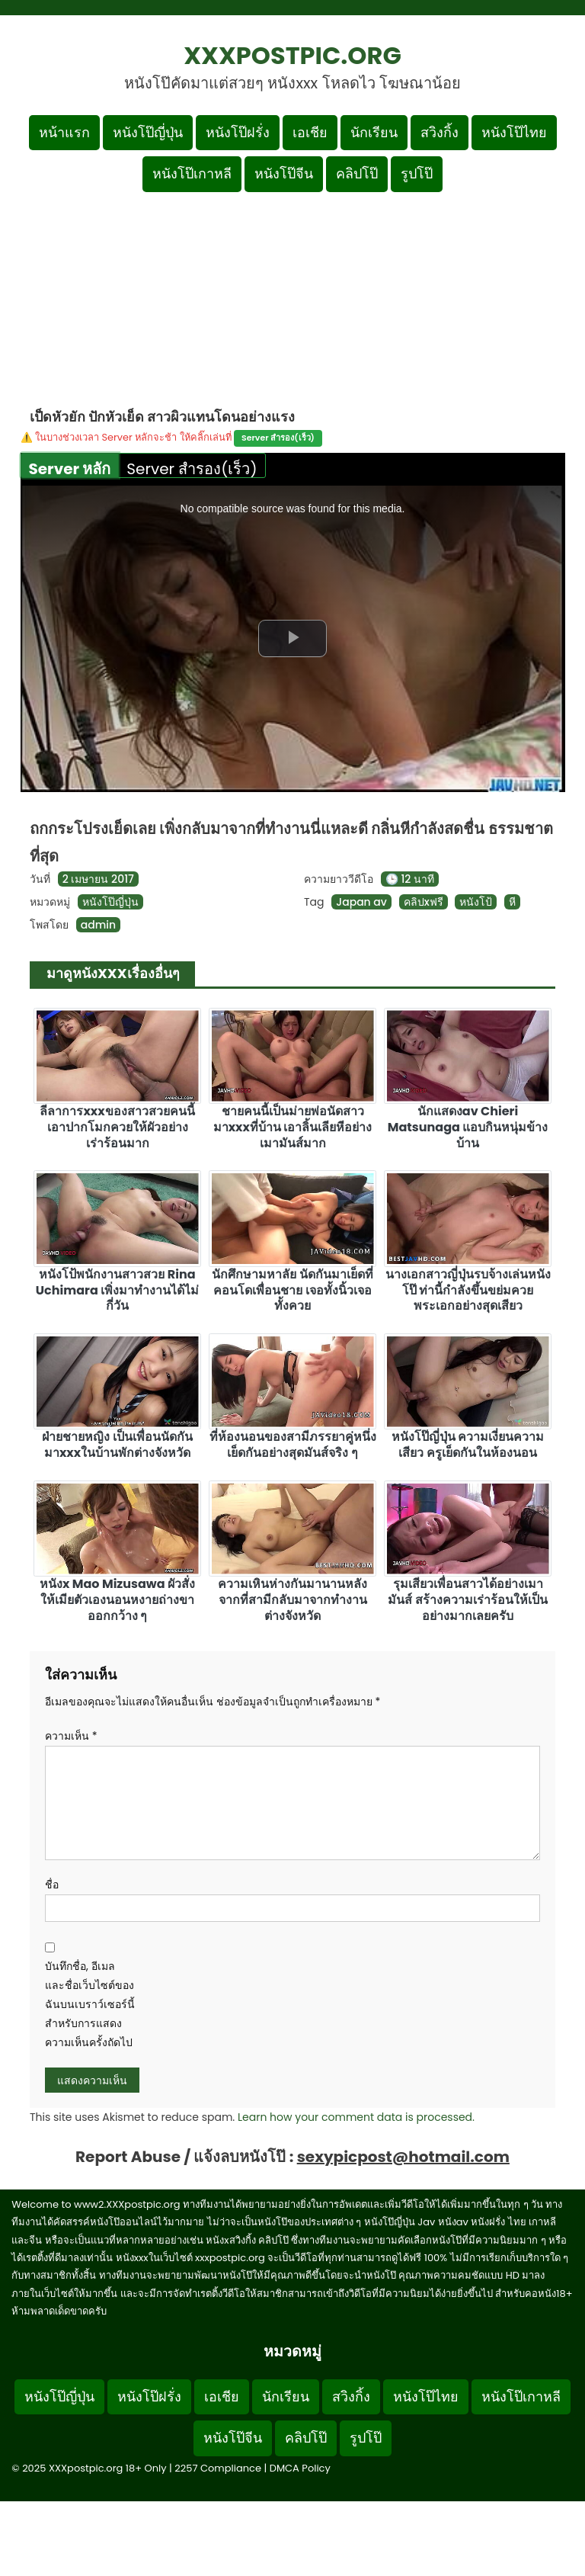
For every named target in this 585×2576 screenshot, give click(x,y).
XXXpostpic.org (292, 55)
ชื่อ (52, 1884)
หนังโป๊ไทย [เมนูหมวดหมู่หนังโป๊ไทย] (514, 132)
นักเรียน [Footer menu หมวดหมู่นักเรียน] (285, 2396)
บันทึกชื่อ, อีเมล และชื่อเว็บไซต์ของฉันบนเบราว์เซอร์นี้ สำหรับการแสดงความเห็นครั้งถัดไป (90, 2004)
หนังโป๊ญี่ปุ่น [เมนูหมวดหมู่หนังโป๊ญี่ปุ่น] (148, 132)
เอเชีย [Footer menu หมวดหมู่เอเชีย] (221, 2396)
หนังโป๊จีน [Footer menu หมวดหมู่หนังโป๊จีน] (232, 2437)
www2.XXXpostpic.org (127, 2204)
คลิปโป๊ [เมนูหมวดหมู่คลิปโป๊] (357, 173)
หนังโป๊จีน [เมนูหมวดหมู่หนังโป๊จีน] (283, 173)
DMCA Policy (300, 2468)
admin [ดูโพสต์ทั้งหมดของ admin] (98, 924)
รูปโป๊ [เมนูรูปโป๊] (417, 173)
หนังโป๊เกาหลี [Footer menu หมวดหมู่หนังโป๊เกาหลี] (521, 2396)
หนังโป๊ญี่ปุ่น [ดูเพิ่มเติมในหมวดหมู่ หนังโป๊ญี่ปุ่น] (110, 901)
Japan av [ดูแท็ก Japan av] (361, 901)
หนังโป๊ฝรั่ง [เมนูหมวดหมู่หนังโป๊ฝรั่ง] (238, 132)
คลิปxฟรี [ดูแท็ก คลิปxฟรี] (423, 901)
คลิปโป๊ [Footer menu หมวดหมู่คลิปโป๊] (306, 2437)
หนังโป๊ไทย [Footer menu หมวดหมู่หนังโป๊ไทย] (426, 2396)
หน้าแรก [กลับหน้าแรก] (64, 132)
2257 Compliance (217, 2468)
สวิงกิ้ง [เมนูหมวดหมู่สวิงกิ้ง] (439, 132)
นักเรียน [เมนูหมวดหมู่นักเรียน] (374, 132)
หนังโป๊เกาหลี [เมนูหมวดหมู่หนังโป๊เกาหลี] (192, 173)
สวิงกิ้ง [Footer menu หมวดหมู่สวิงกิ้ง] (351, 2396)
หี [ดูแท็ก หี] (512, 901)
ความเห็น (71, 1736)
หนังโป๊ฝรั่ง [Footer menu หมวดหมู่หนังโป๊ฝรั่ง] (149, 2396)
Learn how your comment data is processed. (356, 2117)
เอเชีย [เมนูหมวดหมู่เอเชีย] (310, 132)
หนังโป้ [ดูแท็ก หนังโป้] (475, 901)
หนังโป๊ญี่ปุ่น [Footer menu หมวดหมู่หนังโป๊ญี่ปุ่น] (59, 2396)
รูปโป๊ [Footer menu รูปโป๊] (366, 2437)
